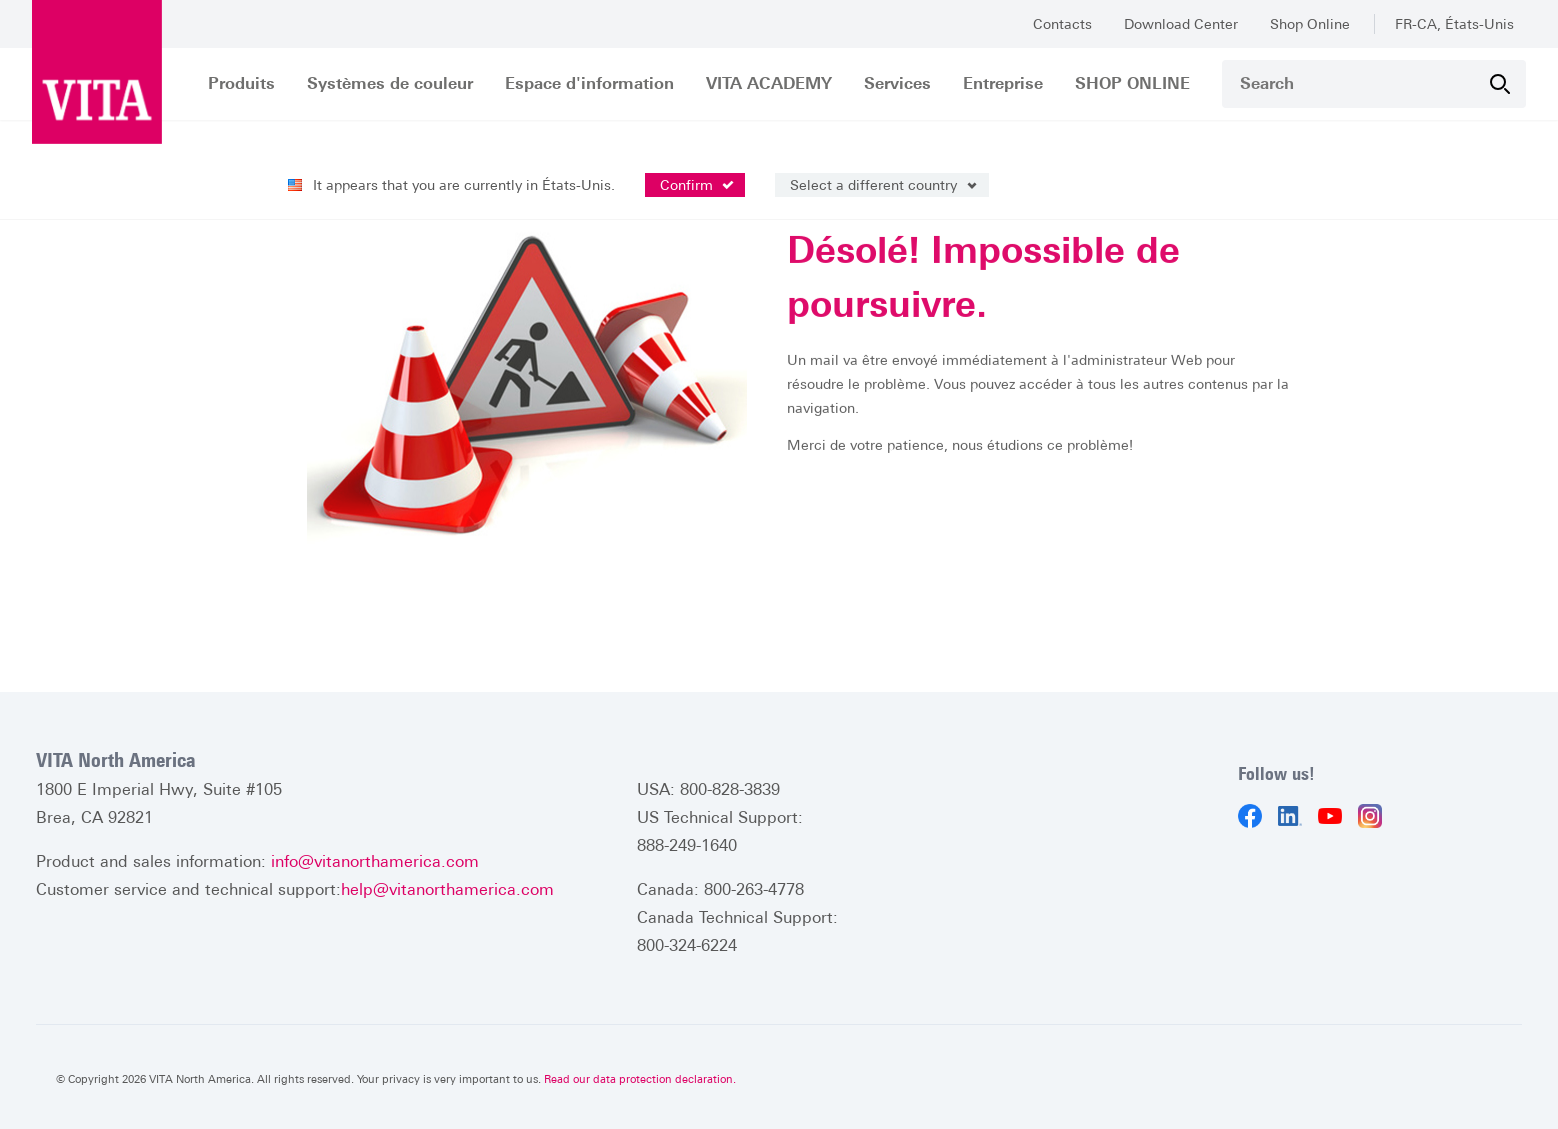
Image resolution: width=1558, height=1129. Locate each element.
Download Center (1181, 24)
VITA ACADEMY (769, 83)
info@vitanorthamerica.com (375, 861)
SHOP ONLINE (1132, 83)
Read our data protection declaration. (640, 1079)
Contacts (1062, 24)
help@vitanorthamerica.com (447, 889)
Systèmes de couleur (390, 83)
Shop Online (1310, 24)
